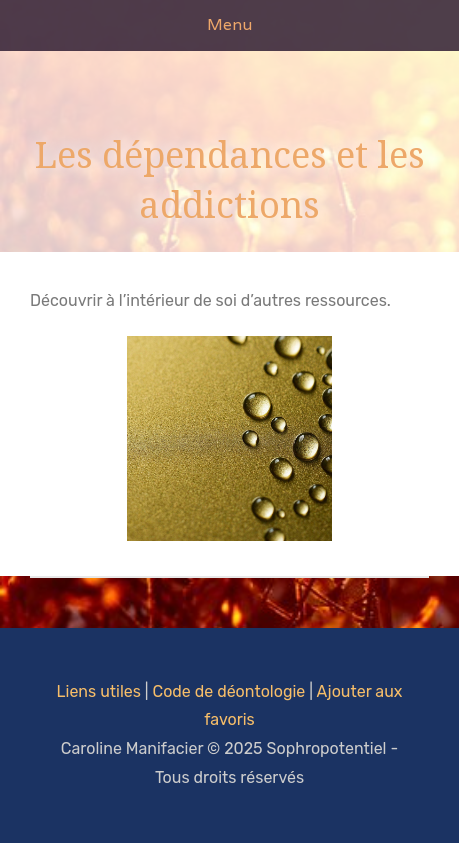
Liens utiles (99, 691)
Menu (229, 24)
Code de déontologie (229, 691)
